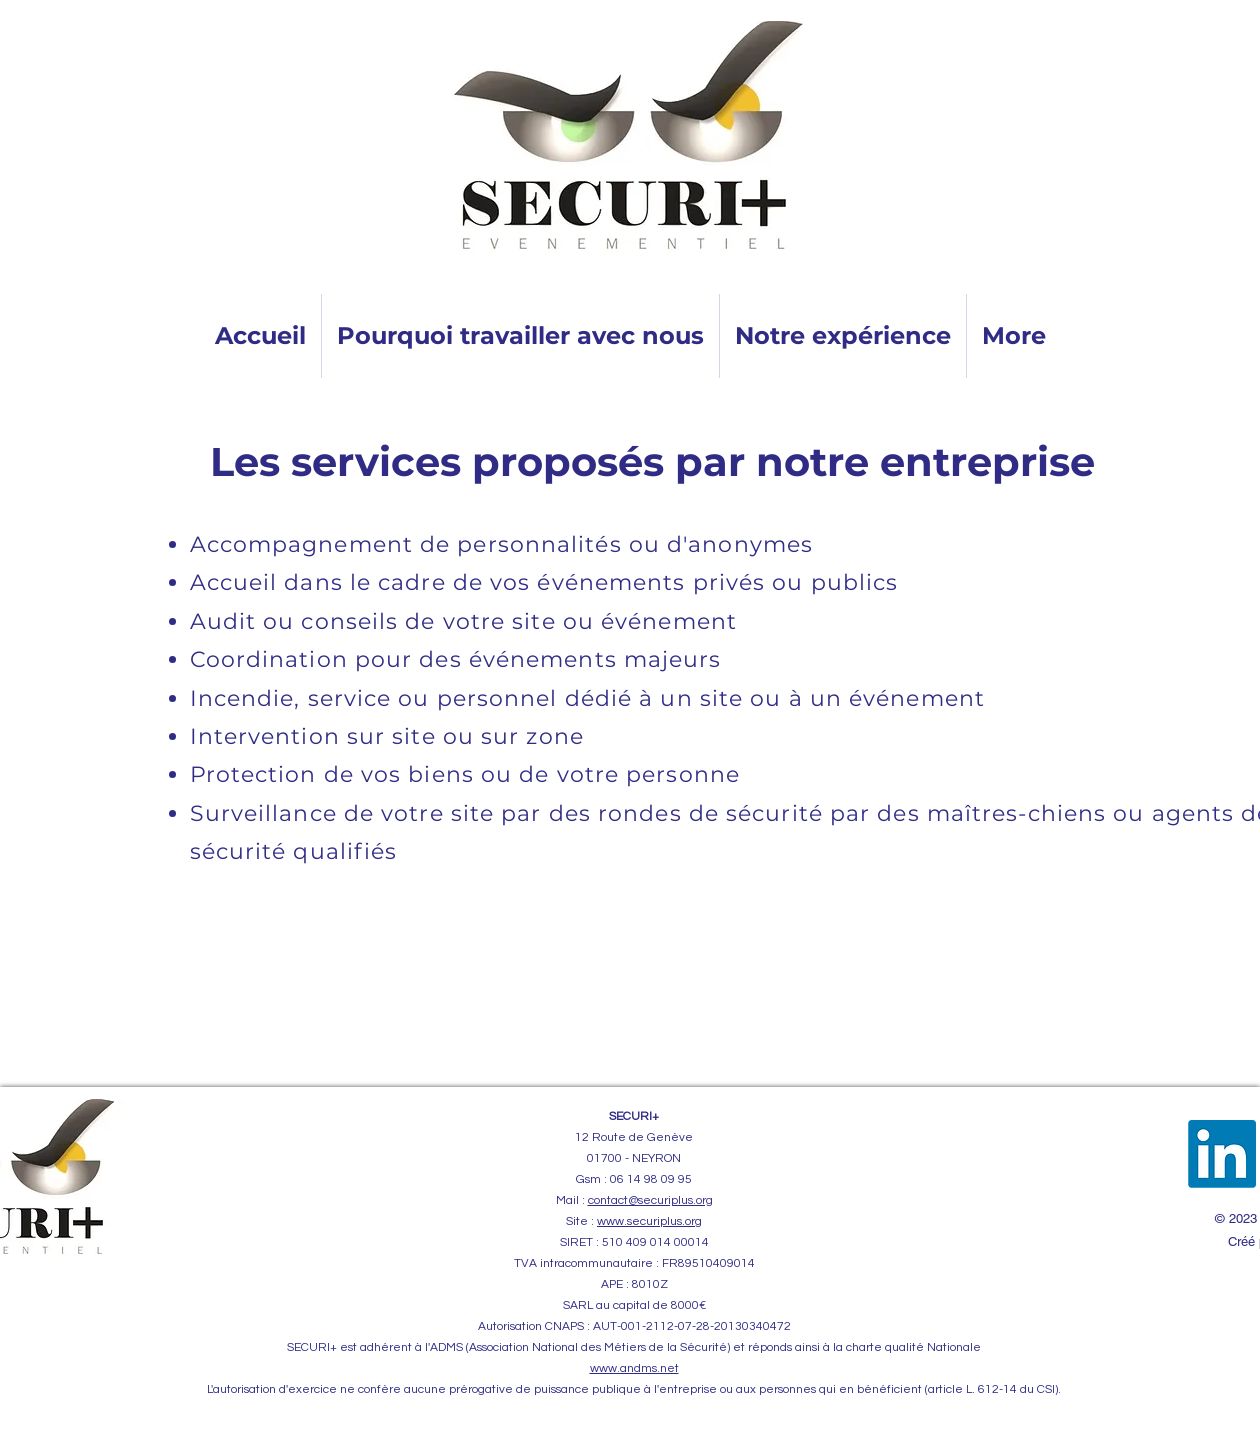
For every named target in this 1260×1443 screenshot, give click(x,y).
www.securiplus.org (649, 1221)
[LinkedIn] (1222, 1154)
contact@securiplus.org (650, 1200)
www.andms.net (634, 1368)
